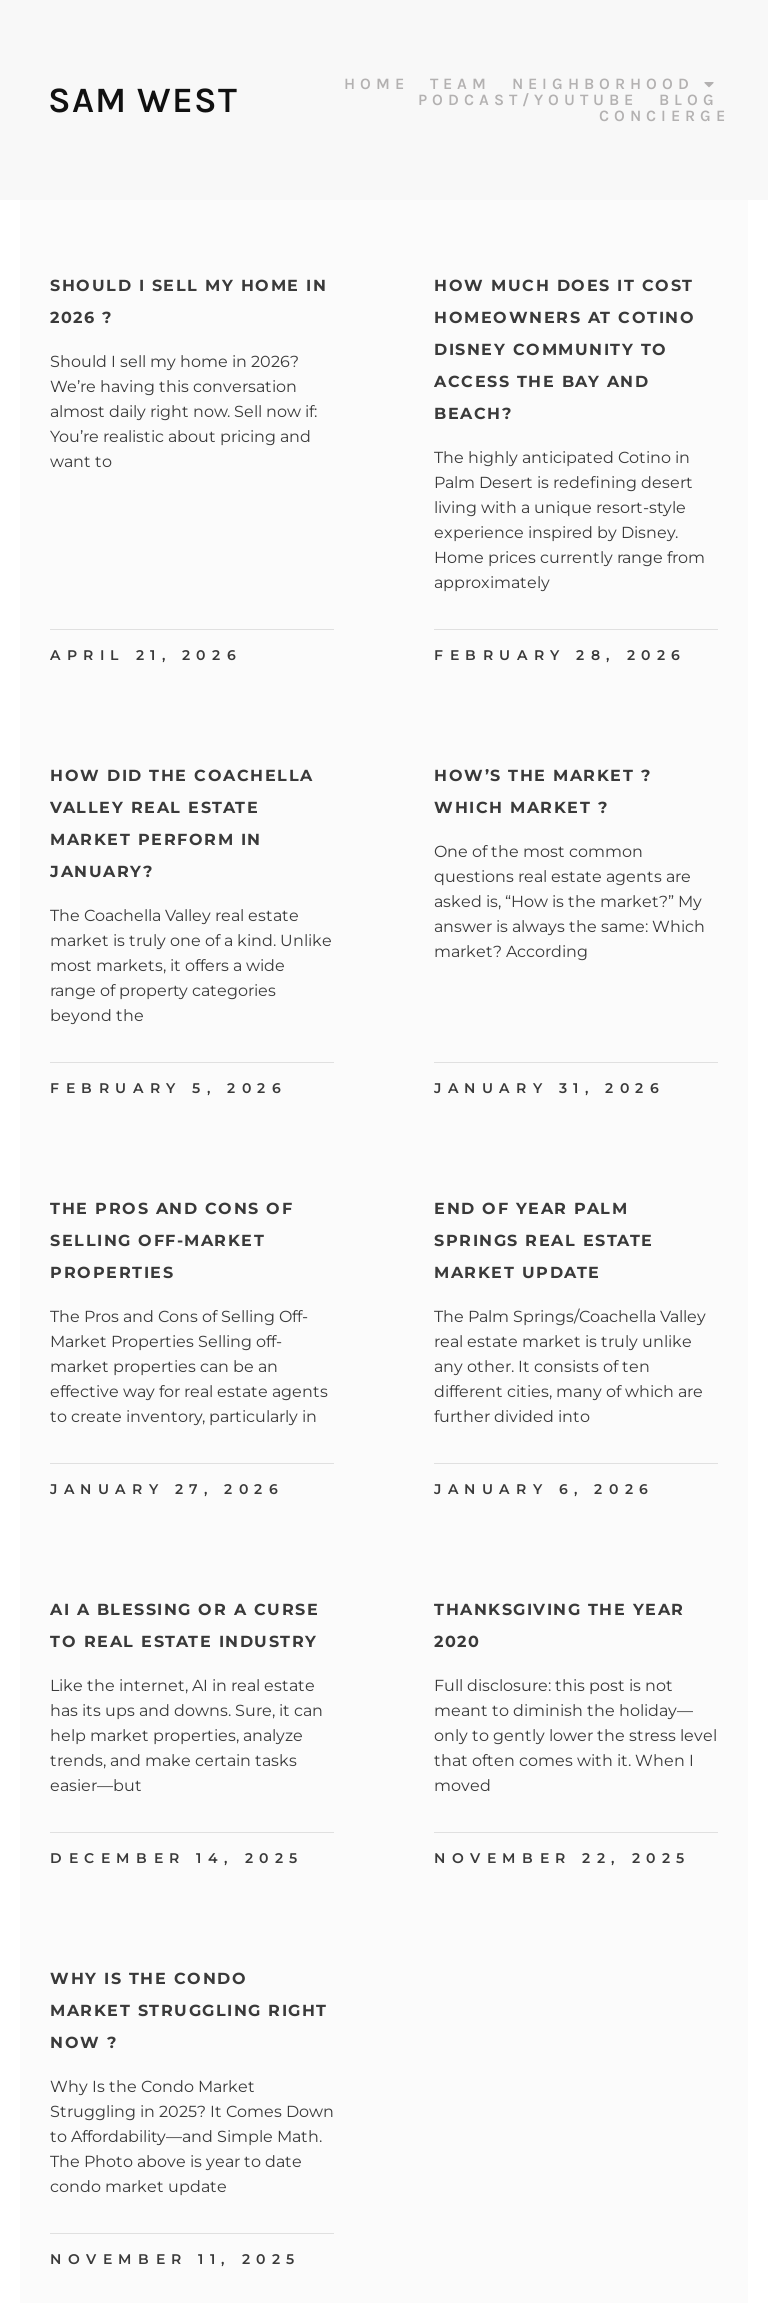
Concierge (664, 116)
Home (376, 84)
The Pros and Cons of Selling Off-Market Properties (171, 1240)
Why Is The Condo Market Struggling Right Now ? (189, 2010)
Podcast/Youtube (528, 100)
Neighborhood (615, 84)
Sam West (142, 100)
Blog (689, 100)
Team (460, 84)
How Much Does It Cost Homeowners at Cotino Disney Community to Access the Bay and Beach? (564, 349)
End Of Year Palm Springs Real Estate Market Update (544, 1240)
